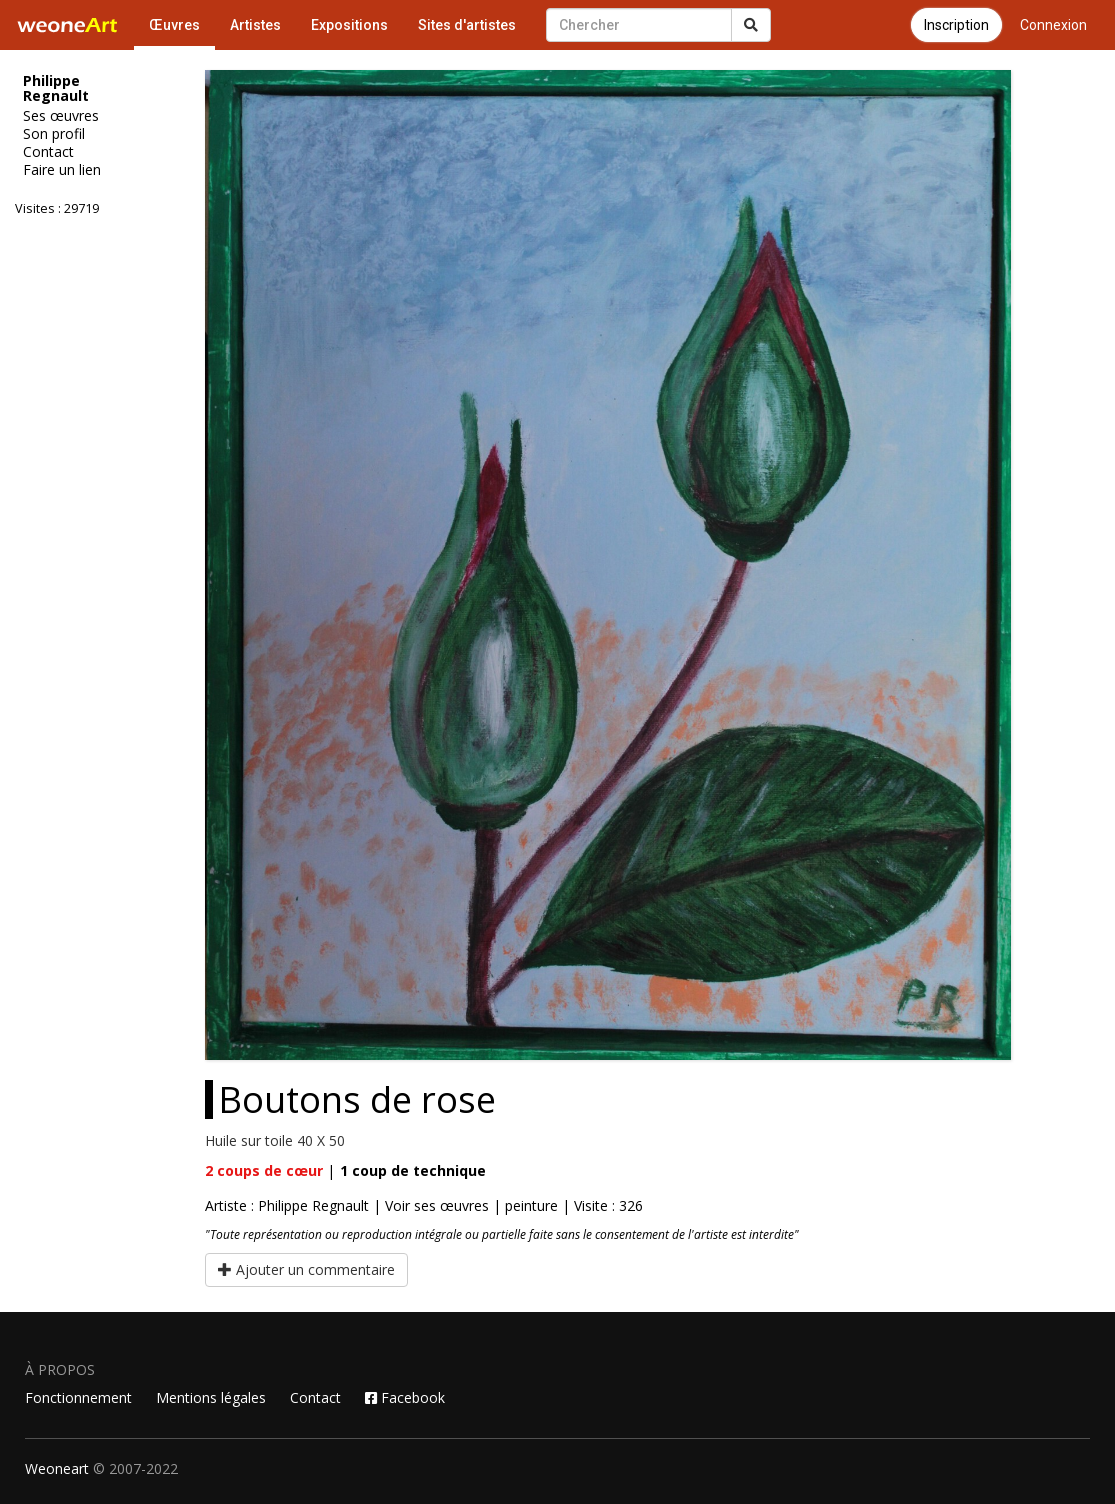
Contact (48, 152)
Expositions (349, 25)
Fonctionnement (78, 1397)
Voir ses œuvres (437, 1205)
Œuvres (174, 25)
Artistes (255, 25)
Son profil (54, 134)
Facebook (405, 1397)
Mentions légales (211, 1397)
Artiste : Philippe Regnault (287, 1205)
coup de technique (413, 1170)
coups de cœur (264, 1170)
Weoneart (57, 1468)
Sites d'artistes (467, 25)
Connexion (1053, 25)
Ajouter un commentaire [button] (306, 1269)
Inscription (956, 25)
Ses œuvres (61, 116)
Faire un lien (62, 170)
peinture (531, 1205)
